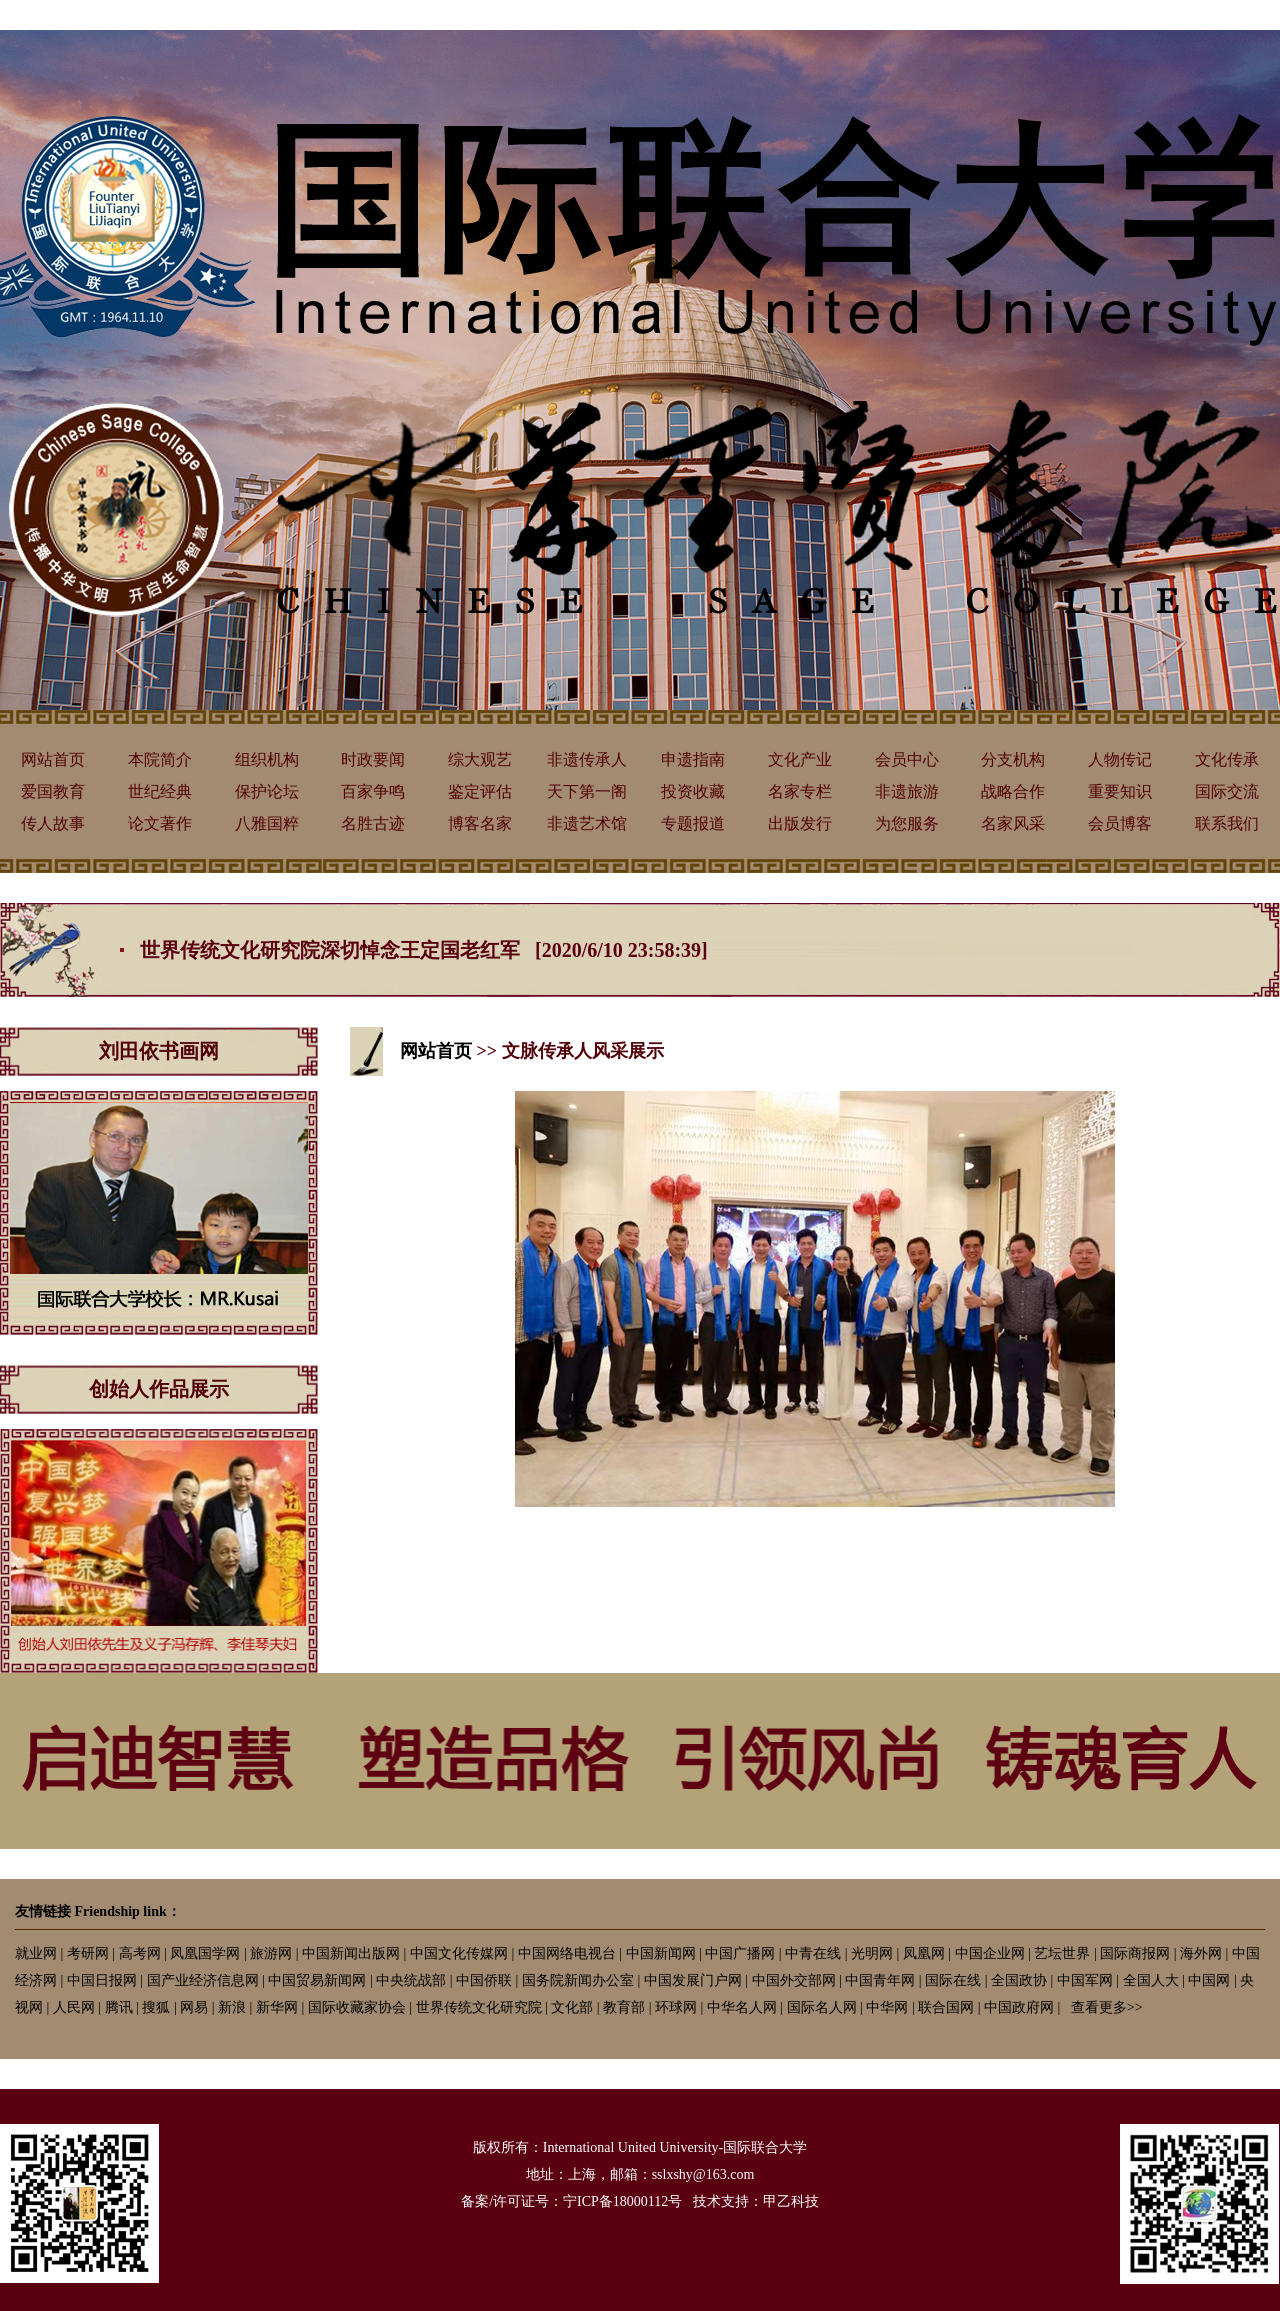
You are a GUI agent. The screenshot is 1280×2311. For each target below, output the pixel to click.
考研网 (88, 1953)
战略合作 (1013, 791)
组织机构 (267, 759)
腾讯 (119, 2007)
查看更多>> (1107, 2007)
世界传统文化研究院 (479, 2007)
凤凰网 (924, 1953)
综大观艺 (480, 759)
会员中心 (907, 759)
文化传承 (1227, 759)
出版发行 (800, 823)
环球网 (676, 2007)
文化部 (572, 2007)
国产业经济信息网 (203, 1980)
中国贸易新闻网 (317, 1980)
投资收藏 (693, 791)
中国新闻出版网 (351, 1953)
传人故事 (53, 823)
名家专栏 (800, 791)
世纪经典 (160, 791)
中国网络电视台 (567, 1953)
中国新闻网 (661, 1953)
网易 (194, 2007)
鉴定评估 (480, 791)
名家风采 (1013, 823)
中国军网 (1085, 1980)
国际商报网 (1135, 1953)
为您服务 (907, 823)
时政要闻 (373, 759)
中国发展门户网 (693, 1980)
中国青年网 (880, 1980)
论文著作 (160, 823)
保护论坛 (267, 791)
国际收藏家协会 (357, 2007)
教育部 (624, 2007)
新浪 (232, 2007)
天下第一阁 (587, 791)
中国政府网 (1019, 2007)
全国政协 (1019, 1980)
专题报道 (693, 823)
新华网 (277, 2007)
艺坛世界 (1062, 1953)
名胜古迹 (373, 823)
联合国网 (946, 2007)
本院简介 (160, 759)
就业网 (36, 1953)
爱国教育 (53, 791)
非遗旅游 (907, 791)
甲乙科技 (791, 2201)
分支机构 (1013, 759)
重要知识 (1120, 791)
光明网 (872, 1953)
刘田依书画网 (159, 1051)
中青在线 (813, 1953)
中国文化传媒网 (459, 1953)
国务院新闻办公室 (578, 1980)
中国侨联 (484, 1980)
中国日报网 (102, 1980)
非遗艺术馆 (587, 823)
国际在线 (953, 1980)
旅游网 (271, 1953)
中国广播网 (740, 1953)
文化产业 (800, 759)
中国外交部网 (794, 1980)
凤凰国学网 (205, 1953)
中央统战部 (411, 1980)
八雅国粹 (267, 823)
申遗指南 (693, 759)
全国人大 (1151, 1980)
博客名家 (480, 823)
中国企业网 (990, 1953)
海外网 (1201, 1953)
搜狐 (156, 2007)
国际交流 (1227, 791)
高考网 (140, 1953)
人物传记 (1120, 759)
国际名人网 (822, 2007)
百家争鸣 (373, 791)
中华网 (887, 2007)
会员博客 (1120, 823)
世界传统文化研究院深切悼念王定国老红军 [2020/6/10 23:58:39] (424, 950)
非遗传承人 (587, 759)
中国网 (1209, 1980)
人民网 (74, 2007)
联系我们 (1227, 823)
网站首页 (53, 759)
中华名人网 (742, 2007)
